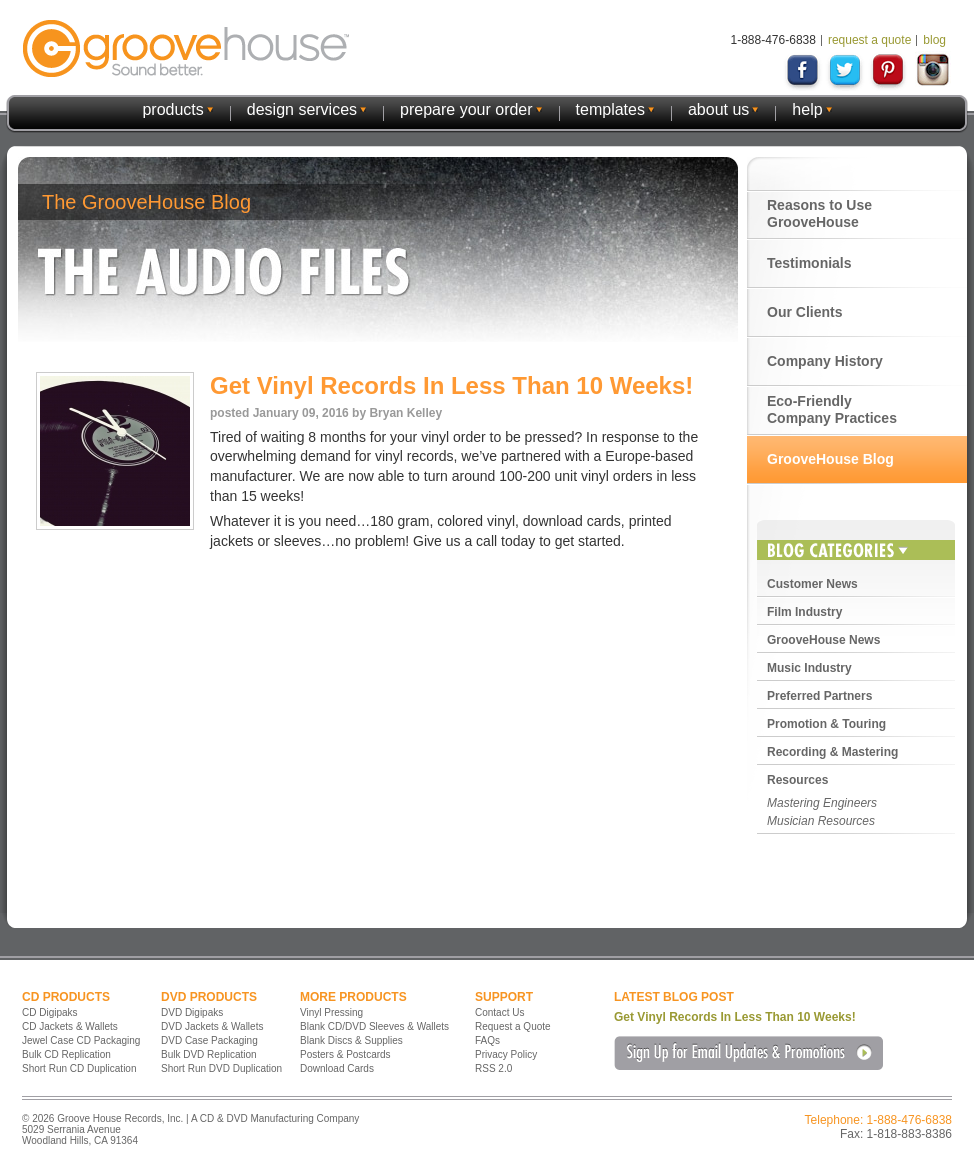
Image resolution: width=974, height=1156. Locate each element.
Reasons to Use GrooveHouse (819, 213)
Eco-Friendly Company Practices (832, 409)
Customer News (812, 584)
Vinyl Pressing (331, 1012)
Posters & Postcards (345, 1054)
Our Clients (804, 312)
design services (302, 109)
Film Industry (804, 612)
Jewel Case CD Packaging (81, 1040)
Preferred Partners (819, 696)
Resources (797, 780)
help (807, 109)
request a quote (869, 40)
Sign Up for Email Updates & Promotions (748, 1053)
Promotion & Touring (826, 724)
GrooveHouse (186, 48)
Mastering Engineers (822, 803)
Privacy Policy (506, 1054)
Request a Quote (513, 1026)
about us (718, 109)
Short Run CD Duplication (79, 1068)
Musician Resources (821, 821)
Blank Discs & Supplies (351, 1040)
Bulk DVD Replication (209, 1054)
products (172, 109)
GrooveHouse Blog (830, 459)
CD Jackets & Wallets (70, 1026)
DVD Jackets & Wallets (212, 1026)
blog (934, 40)
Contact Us (499, 1012)
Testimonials (809, 263)
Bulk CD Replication (66, 1054)
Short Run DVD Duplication (221, 1068)
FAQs (487, 1040)
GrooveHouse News (823, 640)
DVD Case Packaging (209, 1040)
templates (610, 109)
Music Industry (809, 668)
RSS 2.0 (493, 1068)
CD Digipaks (50, 1012)
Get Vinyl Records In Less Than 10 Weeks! (735, 1017)
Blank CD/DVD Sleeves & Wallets (374, 1026)
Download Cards (337, 1068)
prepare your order (466, 109)
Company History (825, 361)
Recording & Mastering (832, 752)
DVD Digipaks (192, 1012)
